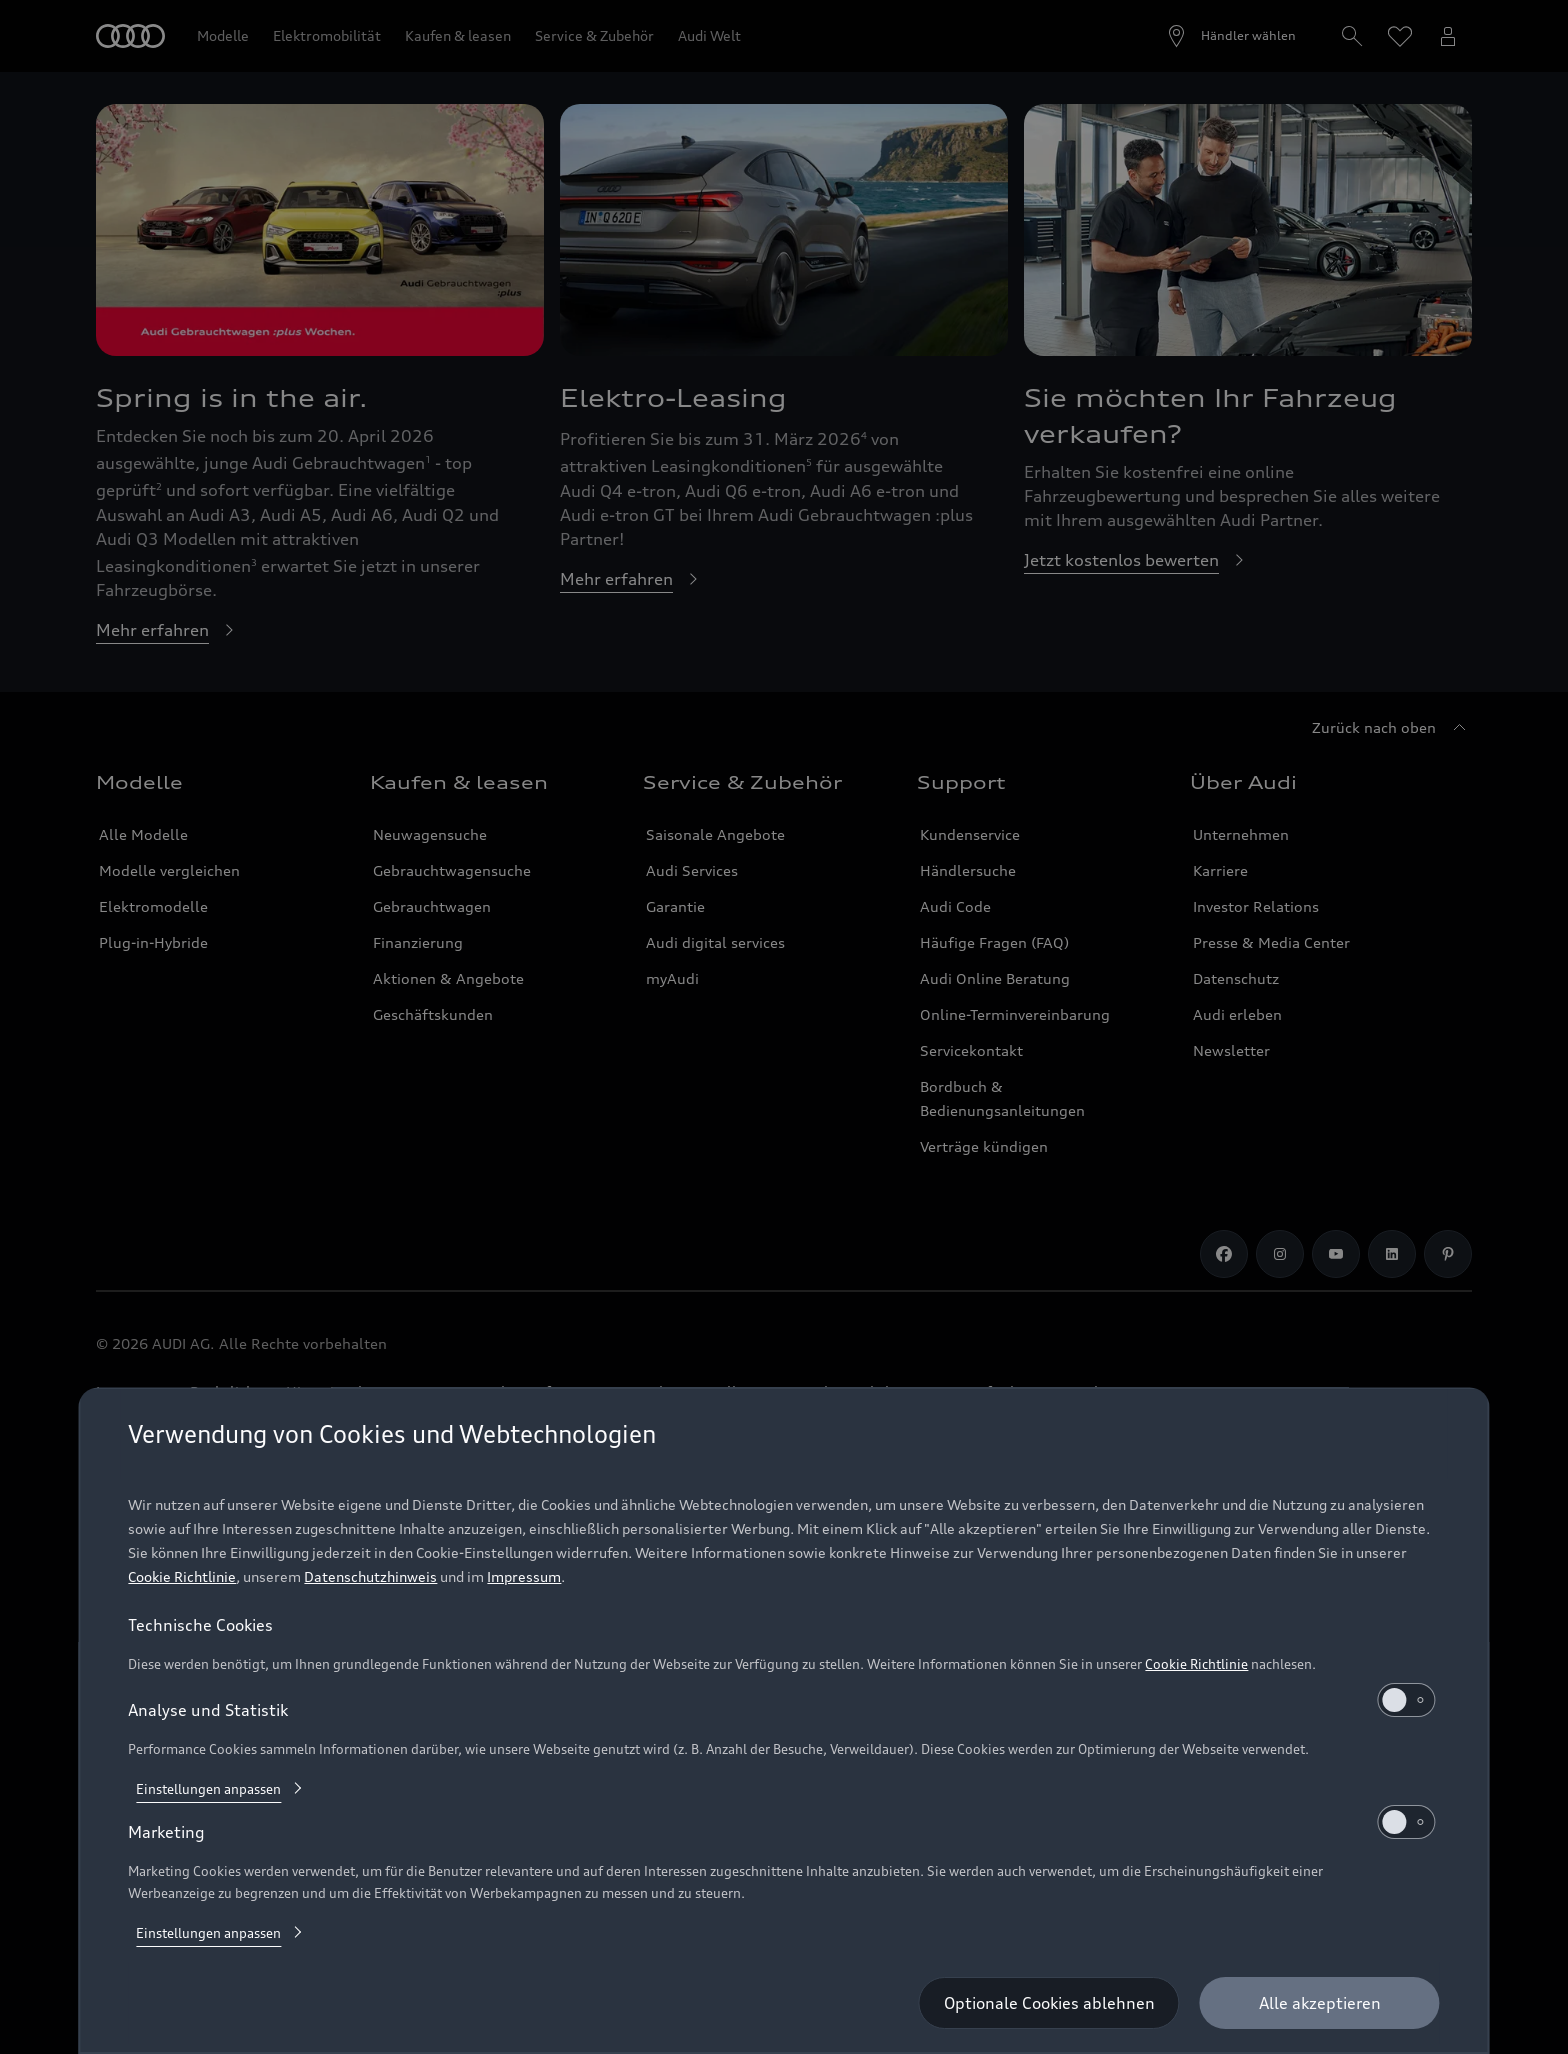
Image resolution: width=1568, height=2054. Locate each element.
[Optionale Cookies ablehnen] (1049, 2003)
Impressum (524, 1576)
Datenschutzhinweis (370, 1576)
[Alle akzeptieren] (1320, 2003)
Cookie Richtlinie (182, 1576)
